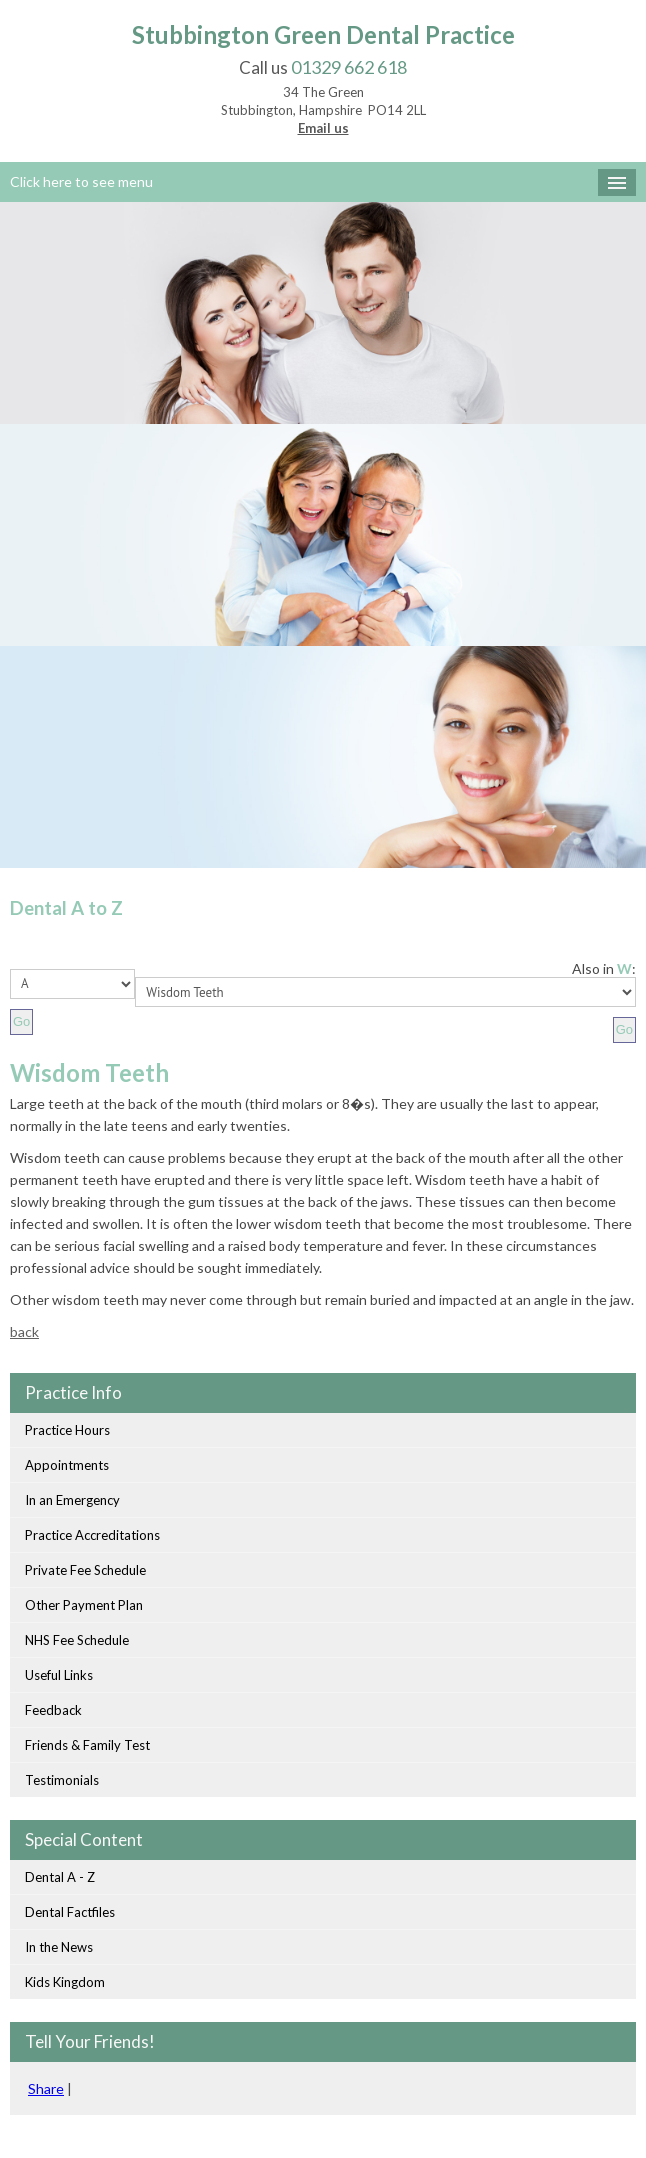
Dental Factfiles (70, 1912)
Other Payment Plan (84, 1605)
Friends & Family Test (87, 1745)
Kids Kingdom (65, 1982)
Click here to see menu (81, 181)
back (24, 1331)
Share (46, 2088)
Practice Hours (67, 1430)
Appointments (67, 1465)
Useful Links (59, 1675)
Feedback (53, 1710)
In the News (59, 1947)
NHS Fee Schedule (77, 1640)
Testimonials (62, 1780)
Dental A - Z (60, 1877)
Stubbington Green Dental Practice (323, 34)
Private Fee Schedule (85, 1570)
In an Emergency (72, 1500)
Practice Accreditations (92, 1535)
